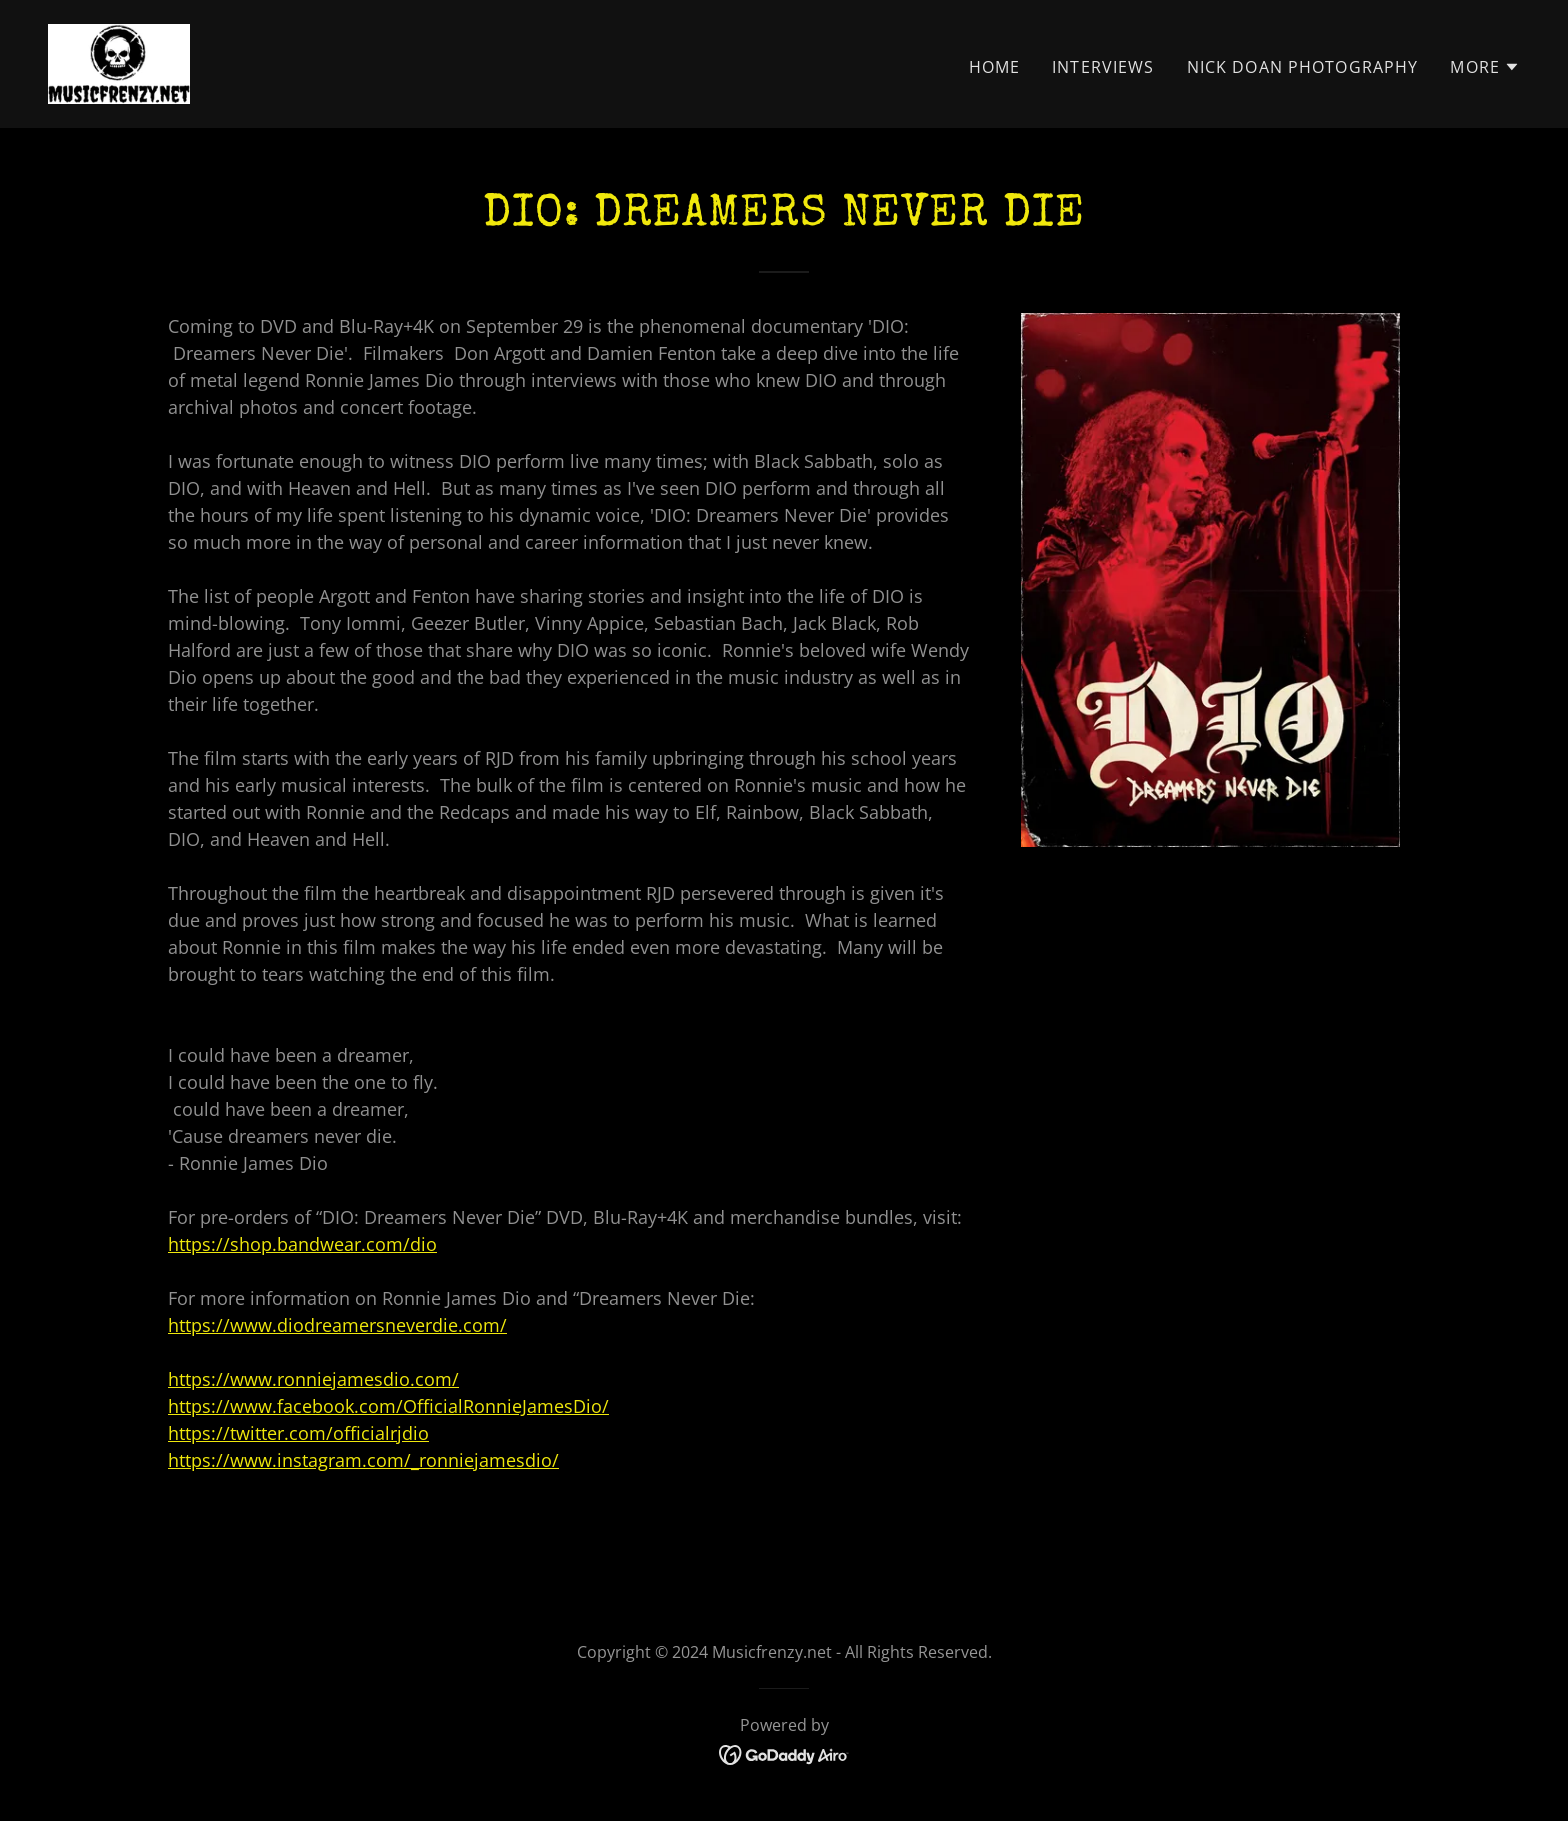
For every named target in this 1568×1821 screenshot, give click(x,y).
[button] (1485, 67)
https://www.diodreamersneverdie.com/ (337, 1325)
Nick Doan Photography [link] (1303, 67)
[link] (119, 62)
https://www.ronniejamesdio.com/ (313, 1379)
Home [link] (995, 67)
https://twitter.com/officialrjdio (298, 1433)
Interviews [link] (1103, 67)
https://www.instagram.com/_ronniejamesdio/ (363, 1460)
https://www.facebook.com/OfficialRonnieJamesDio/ (388, 1406)
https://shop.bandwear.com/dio (302, 1244)
